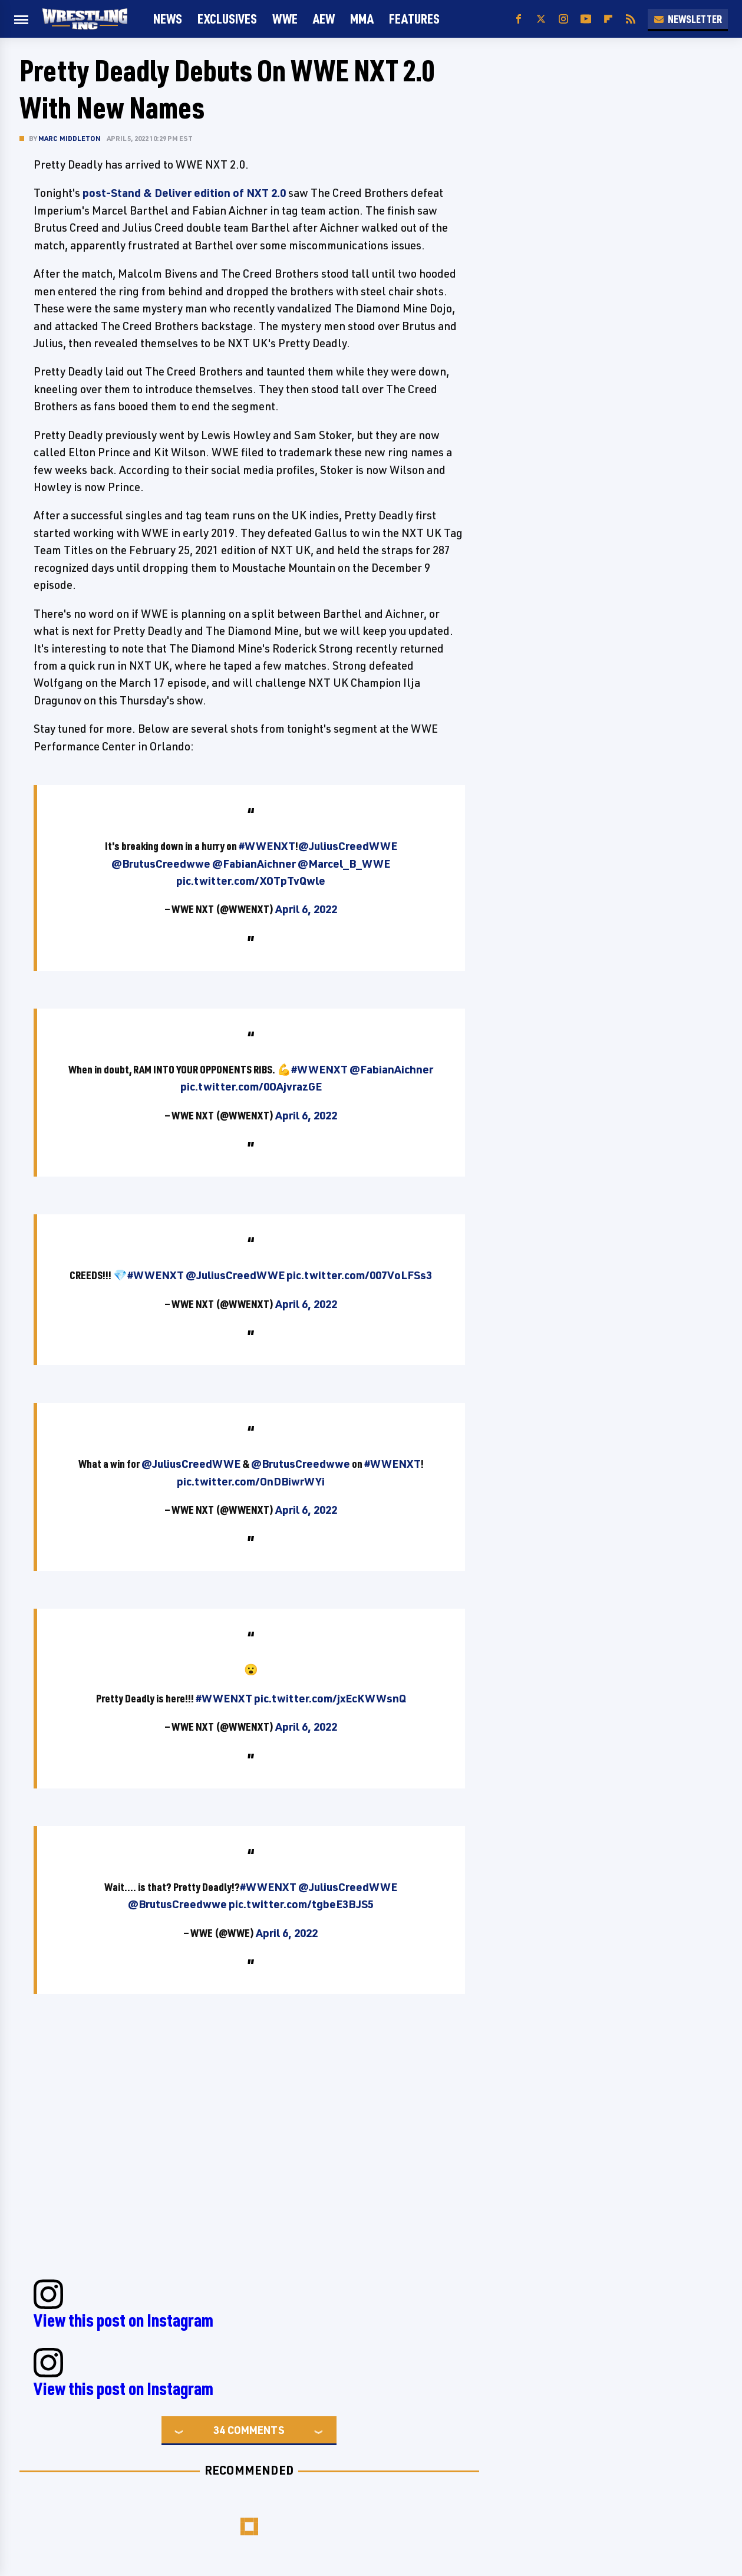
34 (219, 2429)
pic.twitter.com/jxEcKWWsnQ (330, 1698)
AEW (324, 19)
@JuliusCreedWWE (347, 846)
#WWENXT (267, 846)
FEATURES (414, 19)
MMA (362, 19)
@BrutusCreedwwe (160, 864)
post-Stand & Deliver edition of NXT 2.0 (184, 193)
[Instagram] (563, 19)
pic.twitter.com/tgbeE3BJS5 (301, 1904)
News (167, 19)
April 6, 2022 (306, 909)
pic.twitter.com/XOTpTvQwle (250, 881)
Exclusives (227, 19)
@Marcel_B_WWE (344, 864)
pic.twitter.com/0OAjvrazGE (251, 1086)
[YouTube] (586, 19)
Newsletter (688, 18)
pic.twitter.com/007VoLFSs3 (359, 1275)
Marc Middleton (69, 138)
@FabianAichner (254, 864)
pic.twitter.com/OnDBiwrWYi (251, 1481)
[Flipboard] (608, 19)
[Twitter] (541, 19)
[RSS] (630, 19)
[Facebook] (518, 19)
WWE (285, 19)
